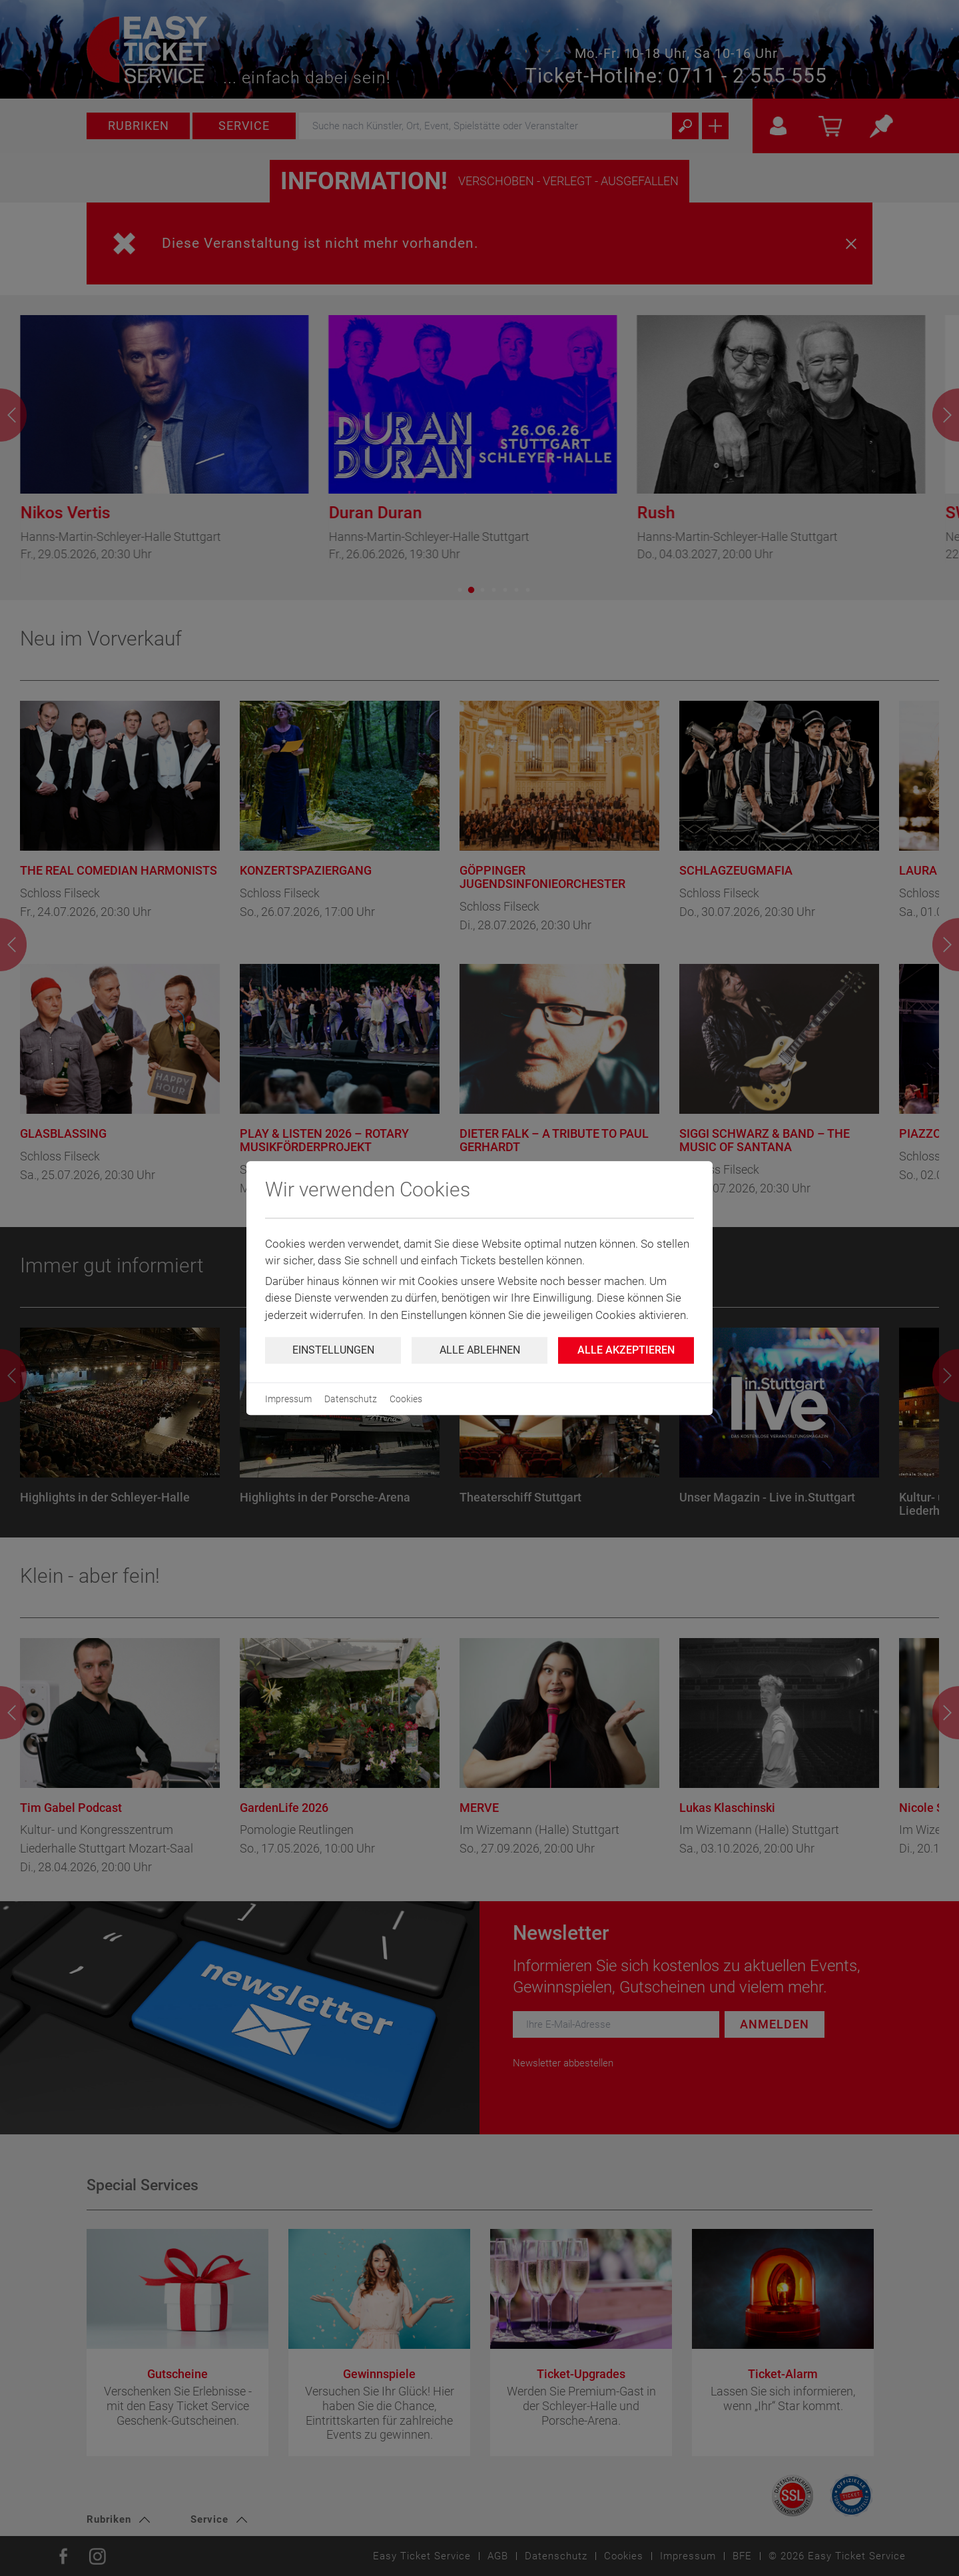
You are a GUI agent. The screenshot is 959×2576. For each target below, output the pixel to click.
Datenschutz (350, 1399)
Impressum (288, 1399)
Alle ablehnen (480, 1350)
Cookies (406, 1399)
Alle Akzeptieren (626, 1350)
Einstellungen (333, 1350)
